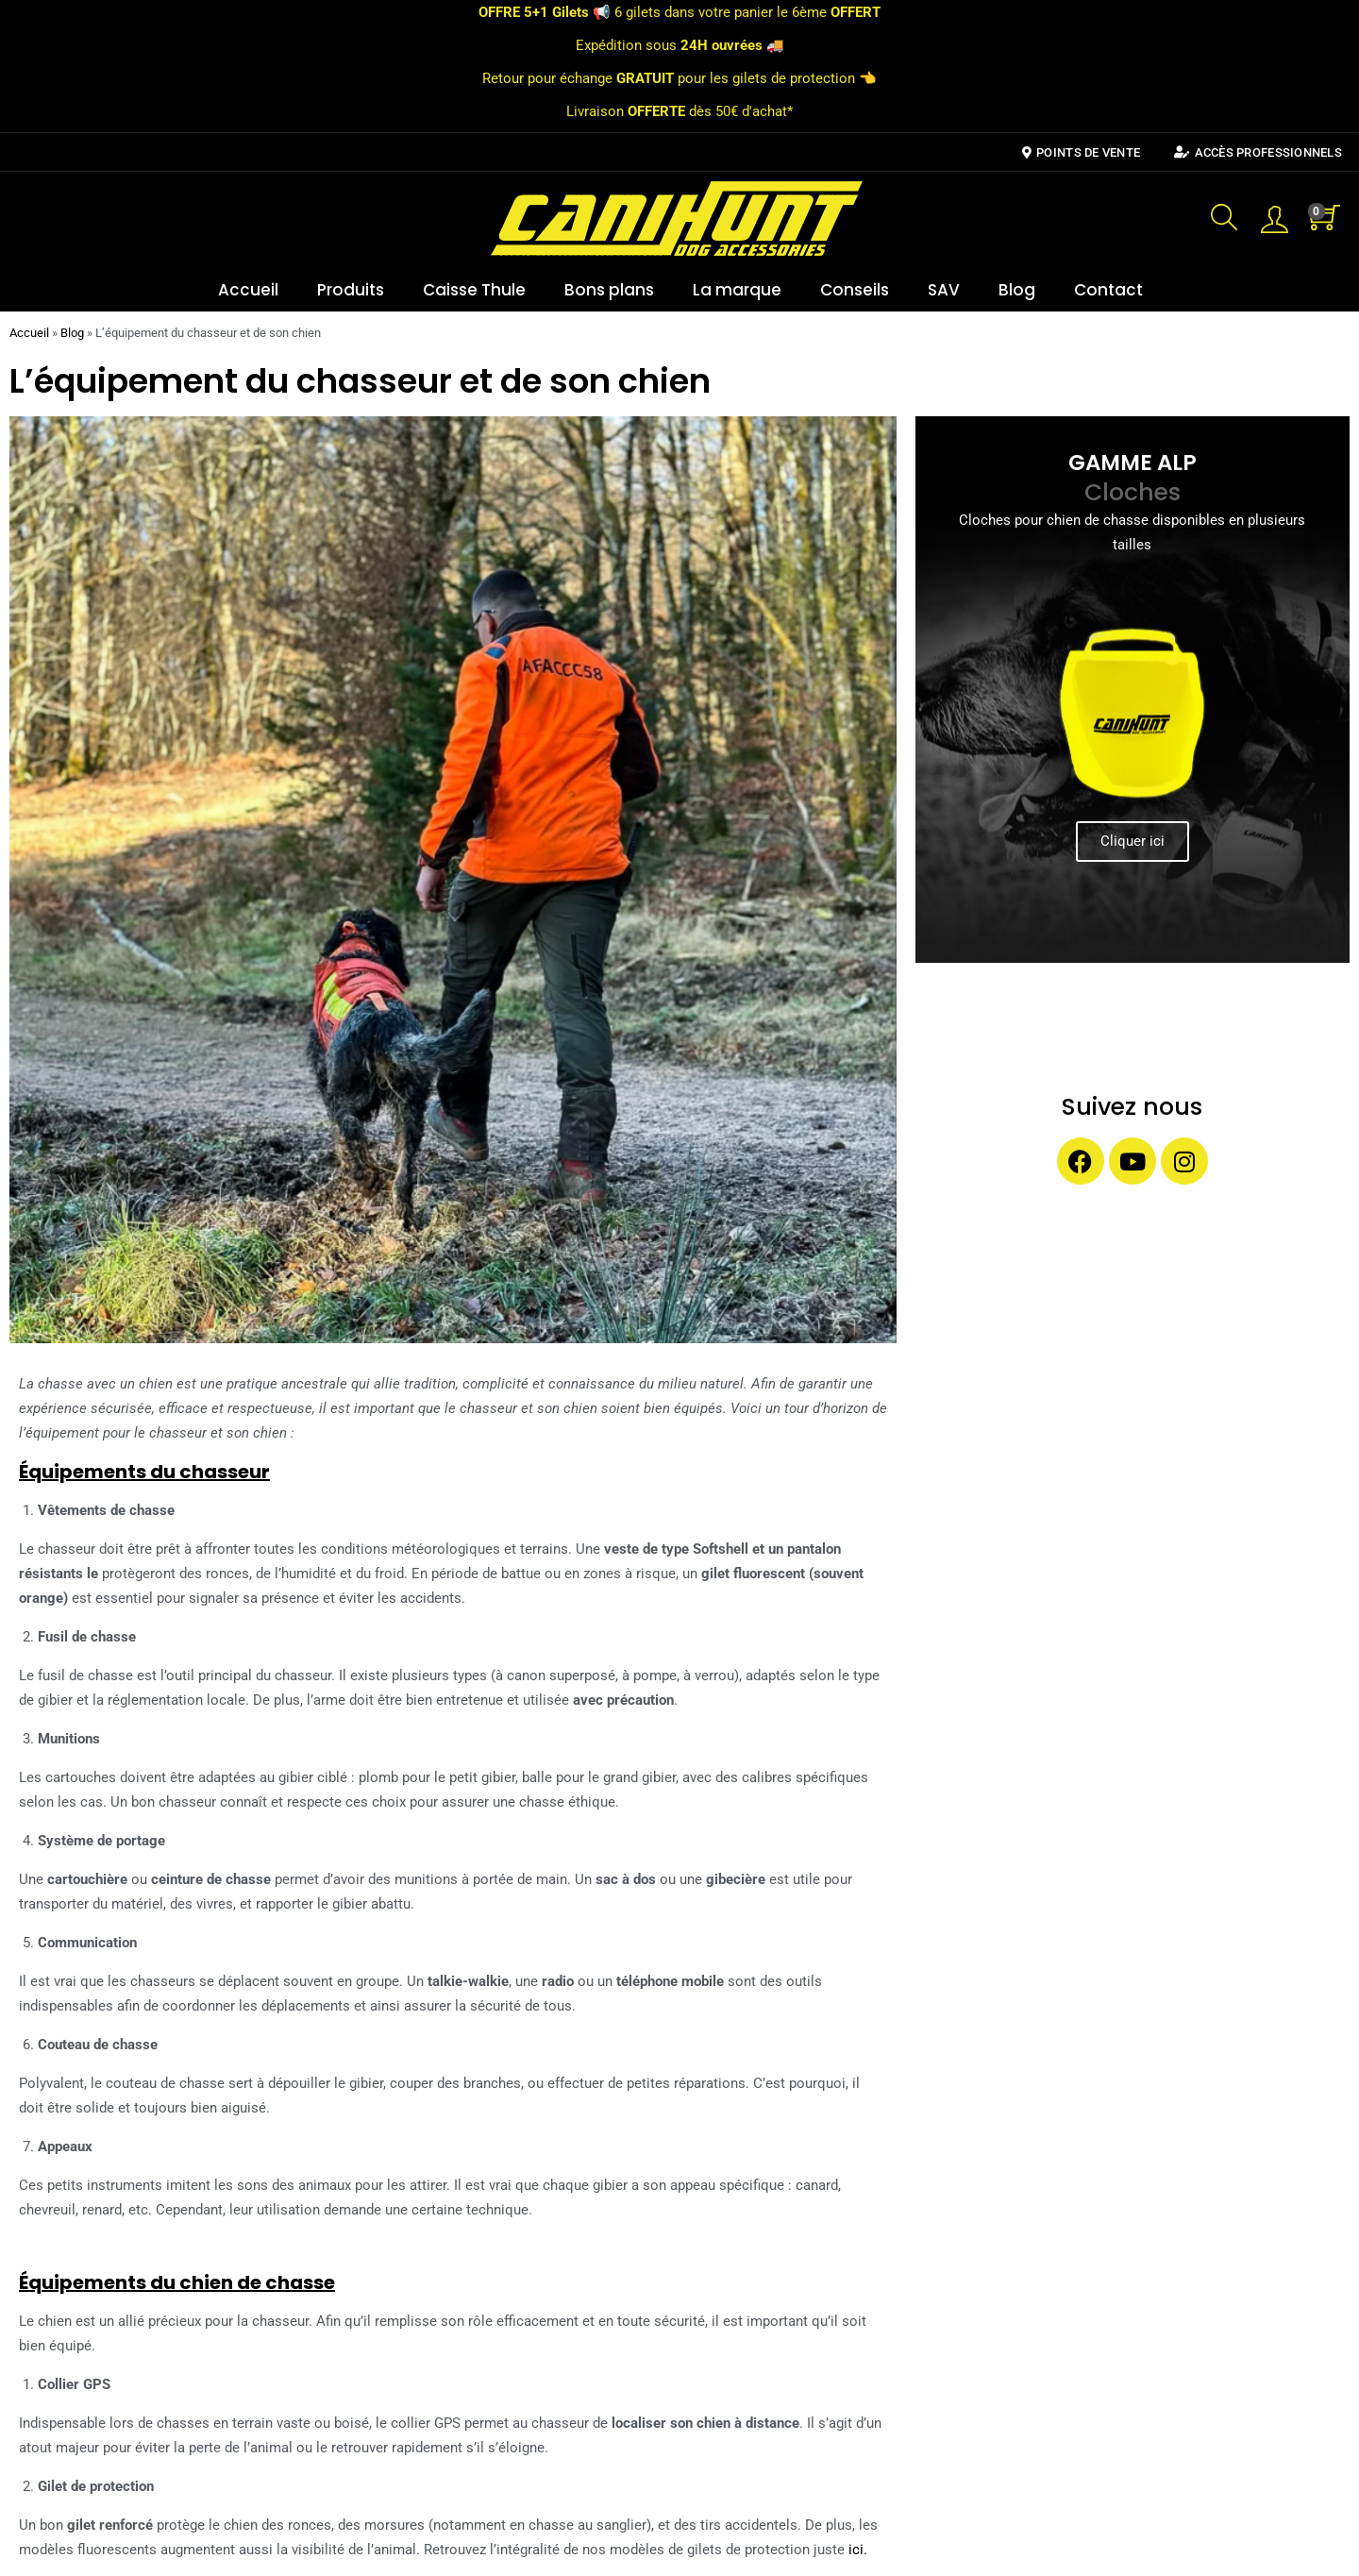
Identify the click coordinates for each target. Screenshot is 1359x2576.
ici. (857, 2549)
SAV (944, 289)
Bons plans (609, 289)
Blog (1016, 289)
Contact (1108, 289)
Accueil (248, 289)
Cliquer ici (1132, 841)
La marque (737, 289)
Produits (350, 289)
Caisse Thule (474, 289)
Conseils (854, 289)
